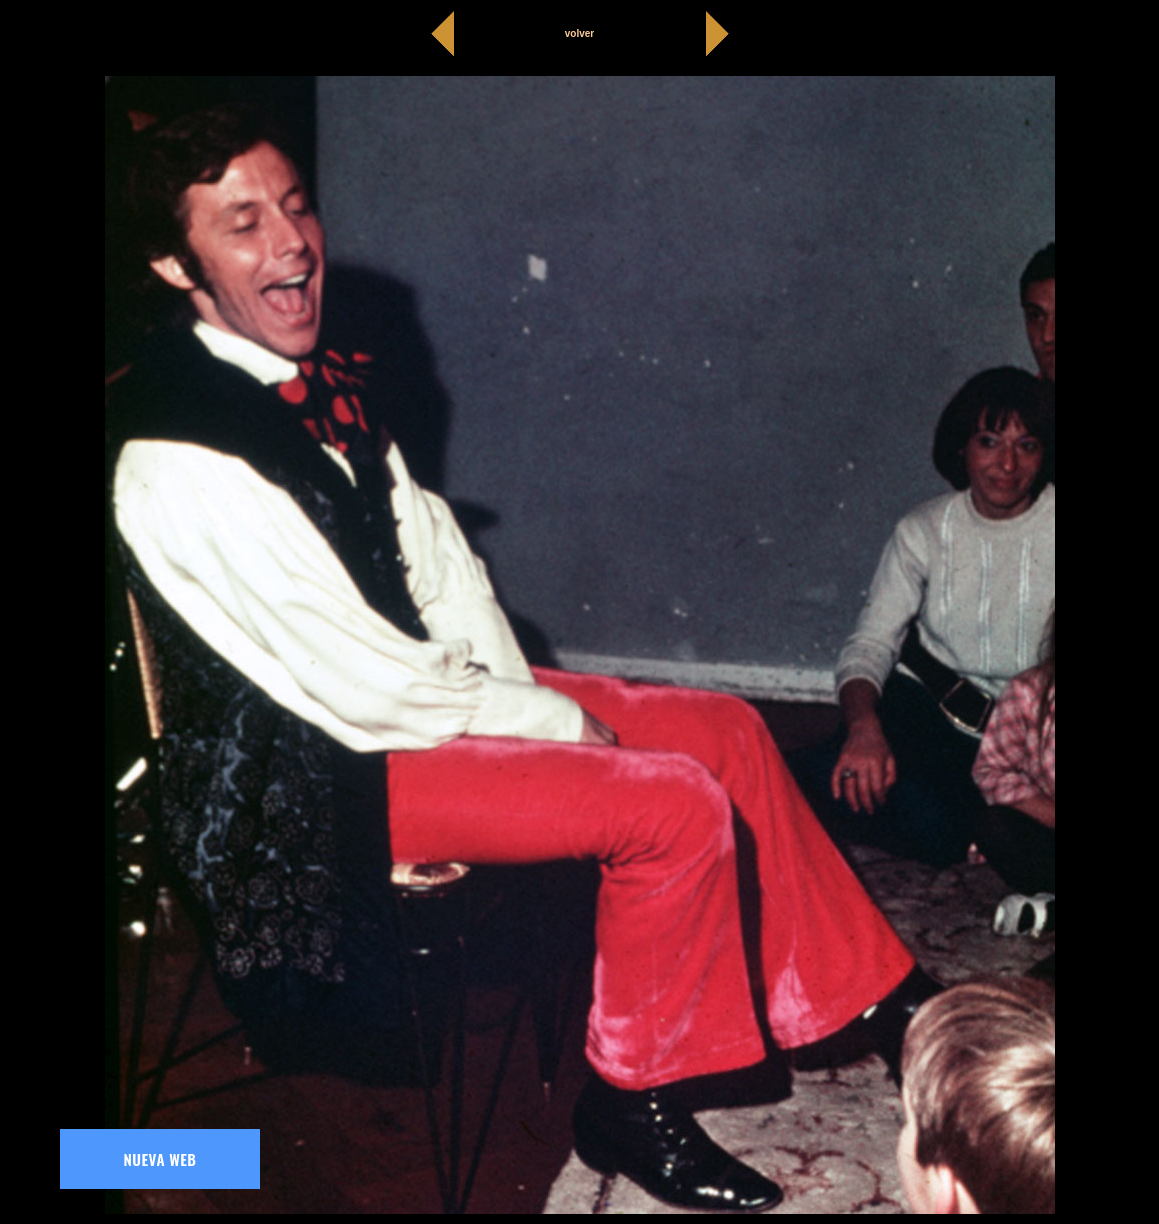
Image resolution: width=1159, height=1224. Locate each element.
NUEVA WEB (160, 1159)
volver (579, 33)
